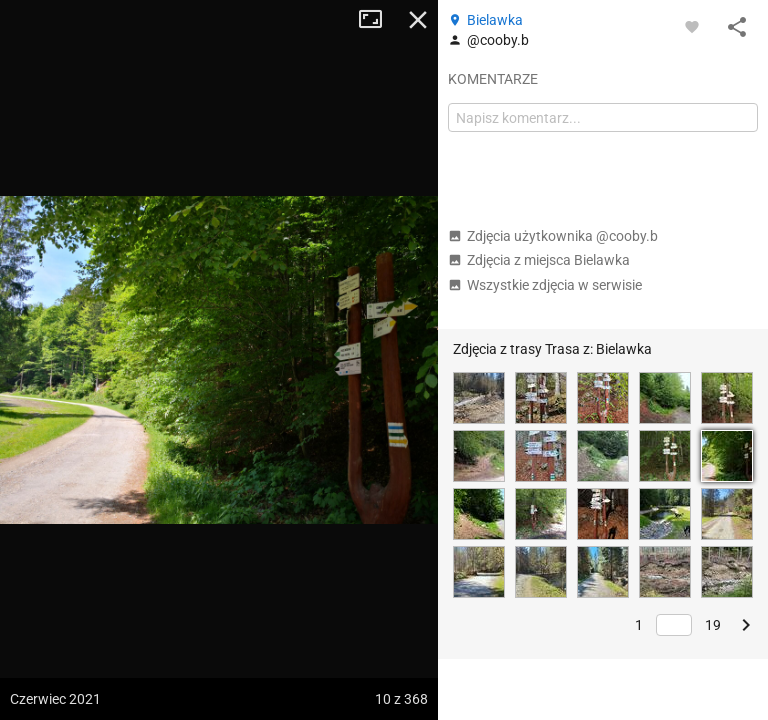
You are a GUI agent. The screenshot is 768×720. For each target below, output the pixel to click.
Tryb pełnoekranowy (378, 20)
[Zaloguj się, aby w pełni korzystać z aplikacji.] (692, 26)
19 (713, 625)
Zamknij (418, 20)
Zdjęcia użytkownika (553, 236)
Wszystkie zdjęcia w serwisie (545, 285)
